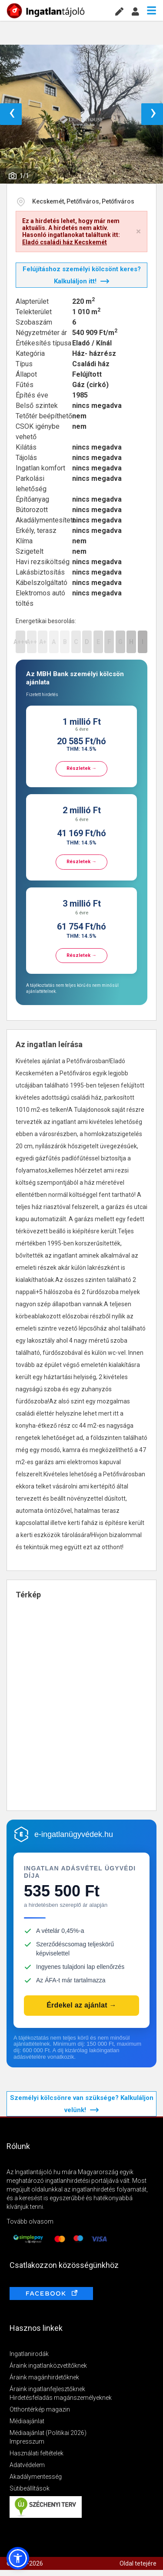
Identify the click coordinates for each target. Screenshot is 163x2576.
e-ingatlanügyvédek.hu (73, 1834)
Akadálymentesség (36, 2476)
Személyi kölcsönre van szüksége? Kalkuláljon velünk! (81, 2104)
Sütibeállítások (30, 2488)
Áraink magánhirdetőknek (44, 2377)
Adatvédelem (27, 2464)
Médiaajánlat (27, 2421)
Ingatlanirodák (29, 2353)
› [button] (153, 114)
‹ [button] (12, 114)
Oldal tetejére (138, 2563)
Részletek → (81, 768)
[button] (18, 2558)
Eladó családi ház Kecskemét (64, 242)
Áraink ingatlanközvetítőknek (48, 2365)
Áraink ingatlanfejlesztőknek (47, 2388)
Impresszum (27, 2441)
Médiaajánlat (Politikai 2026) (48, 2432)
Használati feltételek (36, 2453)
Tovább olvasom (30, 2221)
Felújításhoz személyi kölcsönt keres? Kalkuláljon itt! (82, 275)
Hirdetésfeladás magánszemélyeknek (61, 2397)
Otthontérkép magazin (40, 2409)
